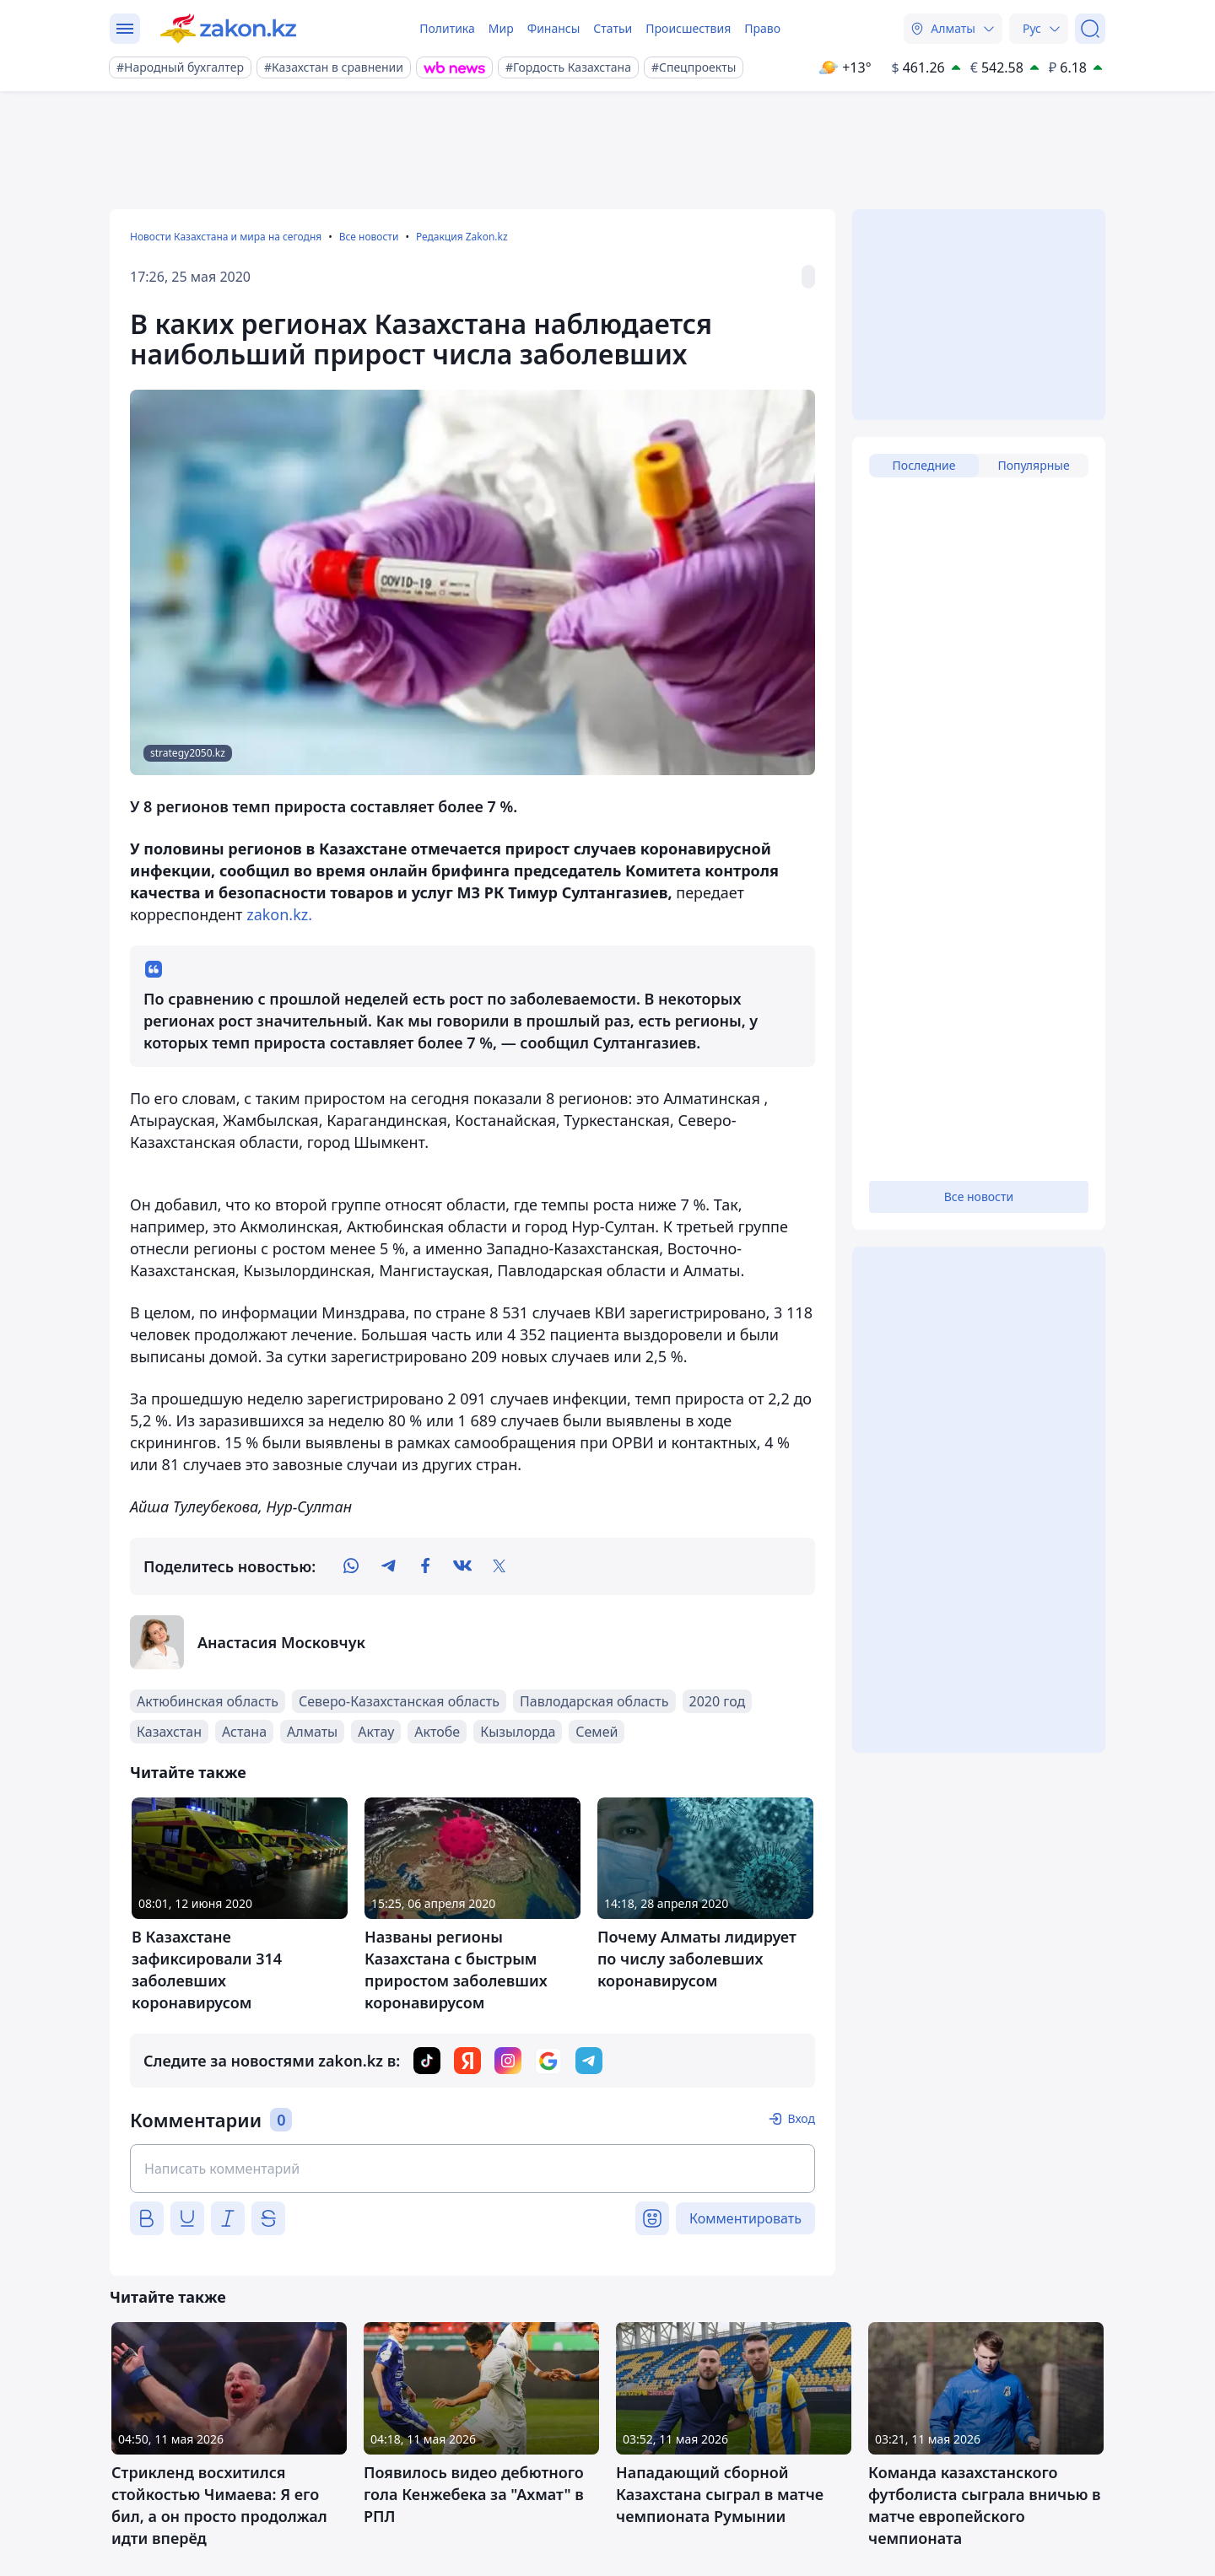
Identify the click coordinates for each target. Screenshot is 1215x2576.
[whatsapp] (351, 1566)
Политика (447, 28)
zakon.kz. (278, 914)
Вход (801, 2118)
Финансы (553, 28)
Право (762, 28)
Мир (501, 28)
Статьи (612, 28)
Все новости (369, 236)
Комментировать (745, 2218)
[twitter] (499, 1566)
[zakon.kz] (228, 28)
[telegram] (388, 1566)
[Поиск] (1090, 28)
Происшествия (688, 28)
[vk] (462, 1566)
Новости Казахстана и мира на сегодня (225, 236)
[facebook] (425, 1566)
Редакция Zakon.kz (462, 236)
